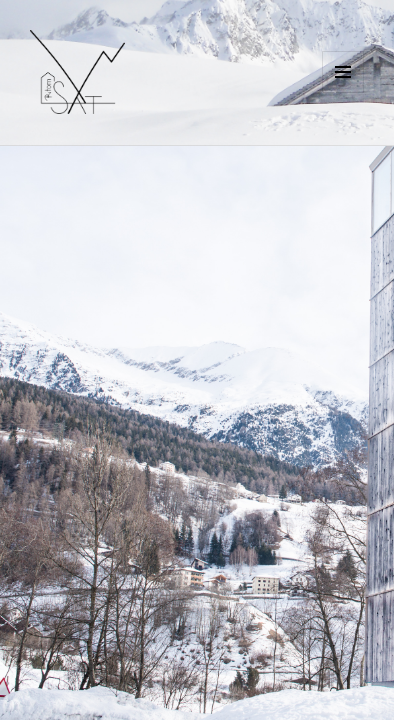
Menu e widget (343, 92)
